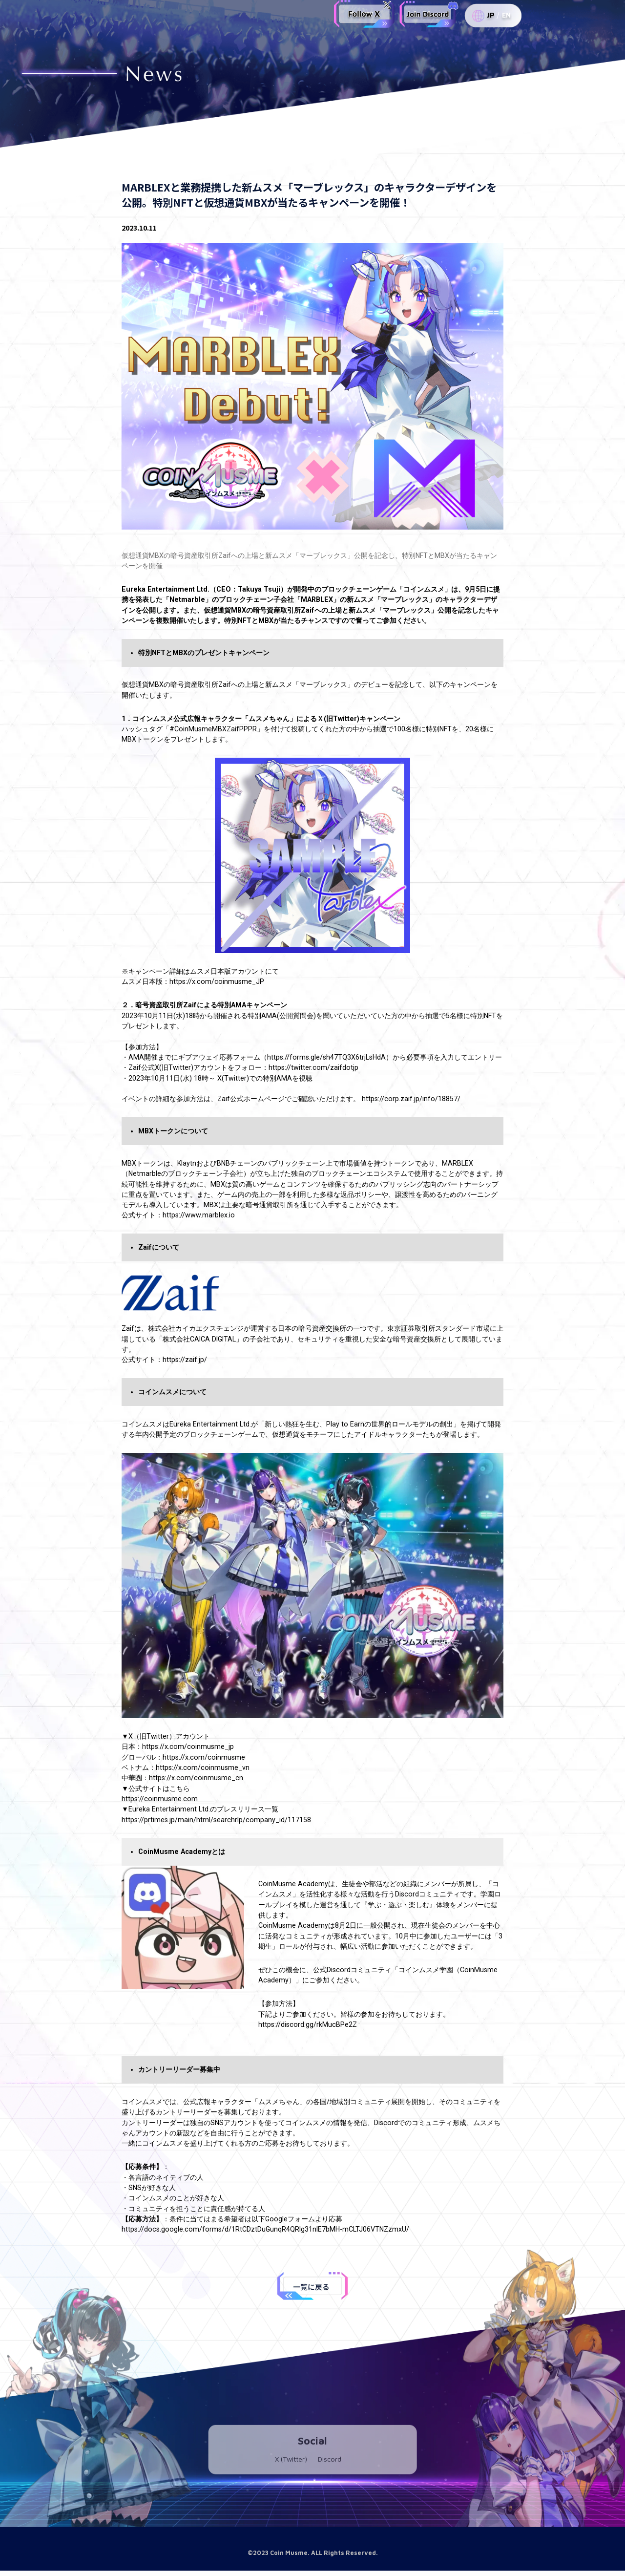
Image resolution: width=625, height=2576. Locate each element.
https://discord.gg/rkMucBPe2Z (307, 2024)
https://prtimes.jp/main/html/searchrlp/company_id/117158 (216, 1820)
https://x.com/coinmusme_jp (188, 1746)
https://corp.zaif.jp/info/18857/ (411, 1099)
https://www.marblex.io (199, 1215)
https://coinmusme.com (160, 1799)
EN (506, 16)
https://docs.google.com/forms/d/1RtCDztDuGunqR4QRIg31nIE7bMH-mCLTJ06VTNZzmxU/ (265, 2229)
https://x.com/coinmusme (204, 1757)
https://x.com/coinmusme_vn (203, 1767)
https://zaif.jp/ (185, 1359)
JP (490, 16)
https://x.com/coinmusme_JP (216, 981)
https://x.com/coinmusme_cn (196, 1778)
